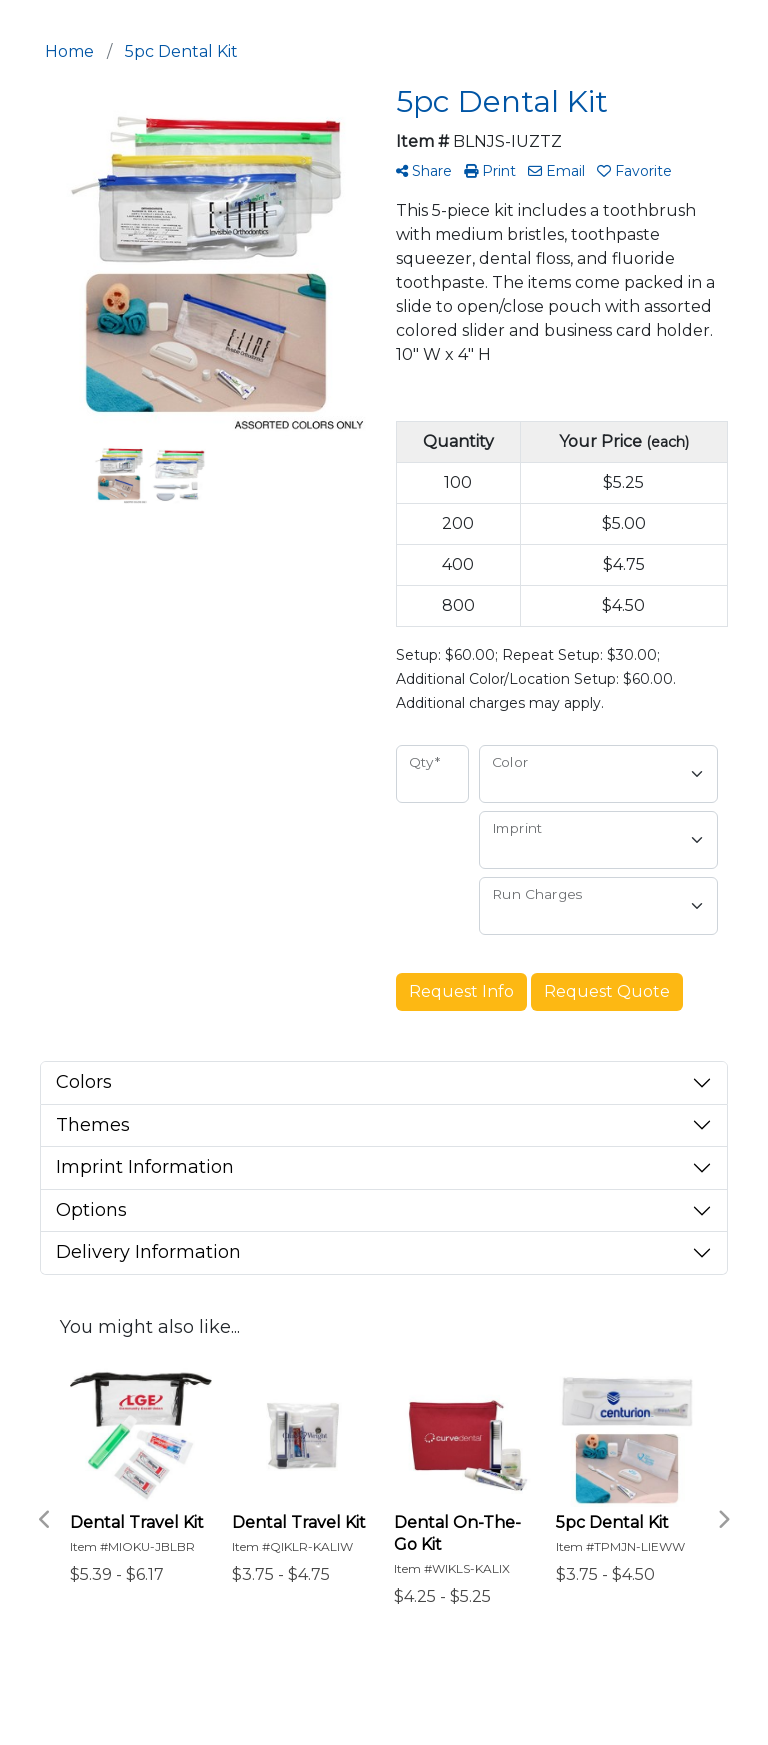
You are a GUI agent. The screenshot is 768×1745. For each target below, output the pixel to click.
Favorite (634, 171)
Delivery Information (148, 1252)
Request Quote (607, 991)
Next (723, 1520)
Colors (84, 1082)
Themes (93, 1125)
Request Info (461, 991)
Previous (45, 1520)
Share (424, 171)
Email (556, 171)
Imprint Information (145, 1167)
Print (490, 171)
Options (91, 1210)
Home (69, 51)
